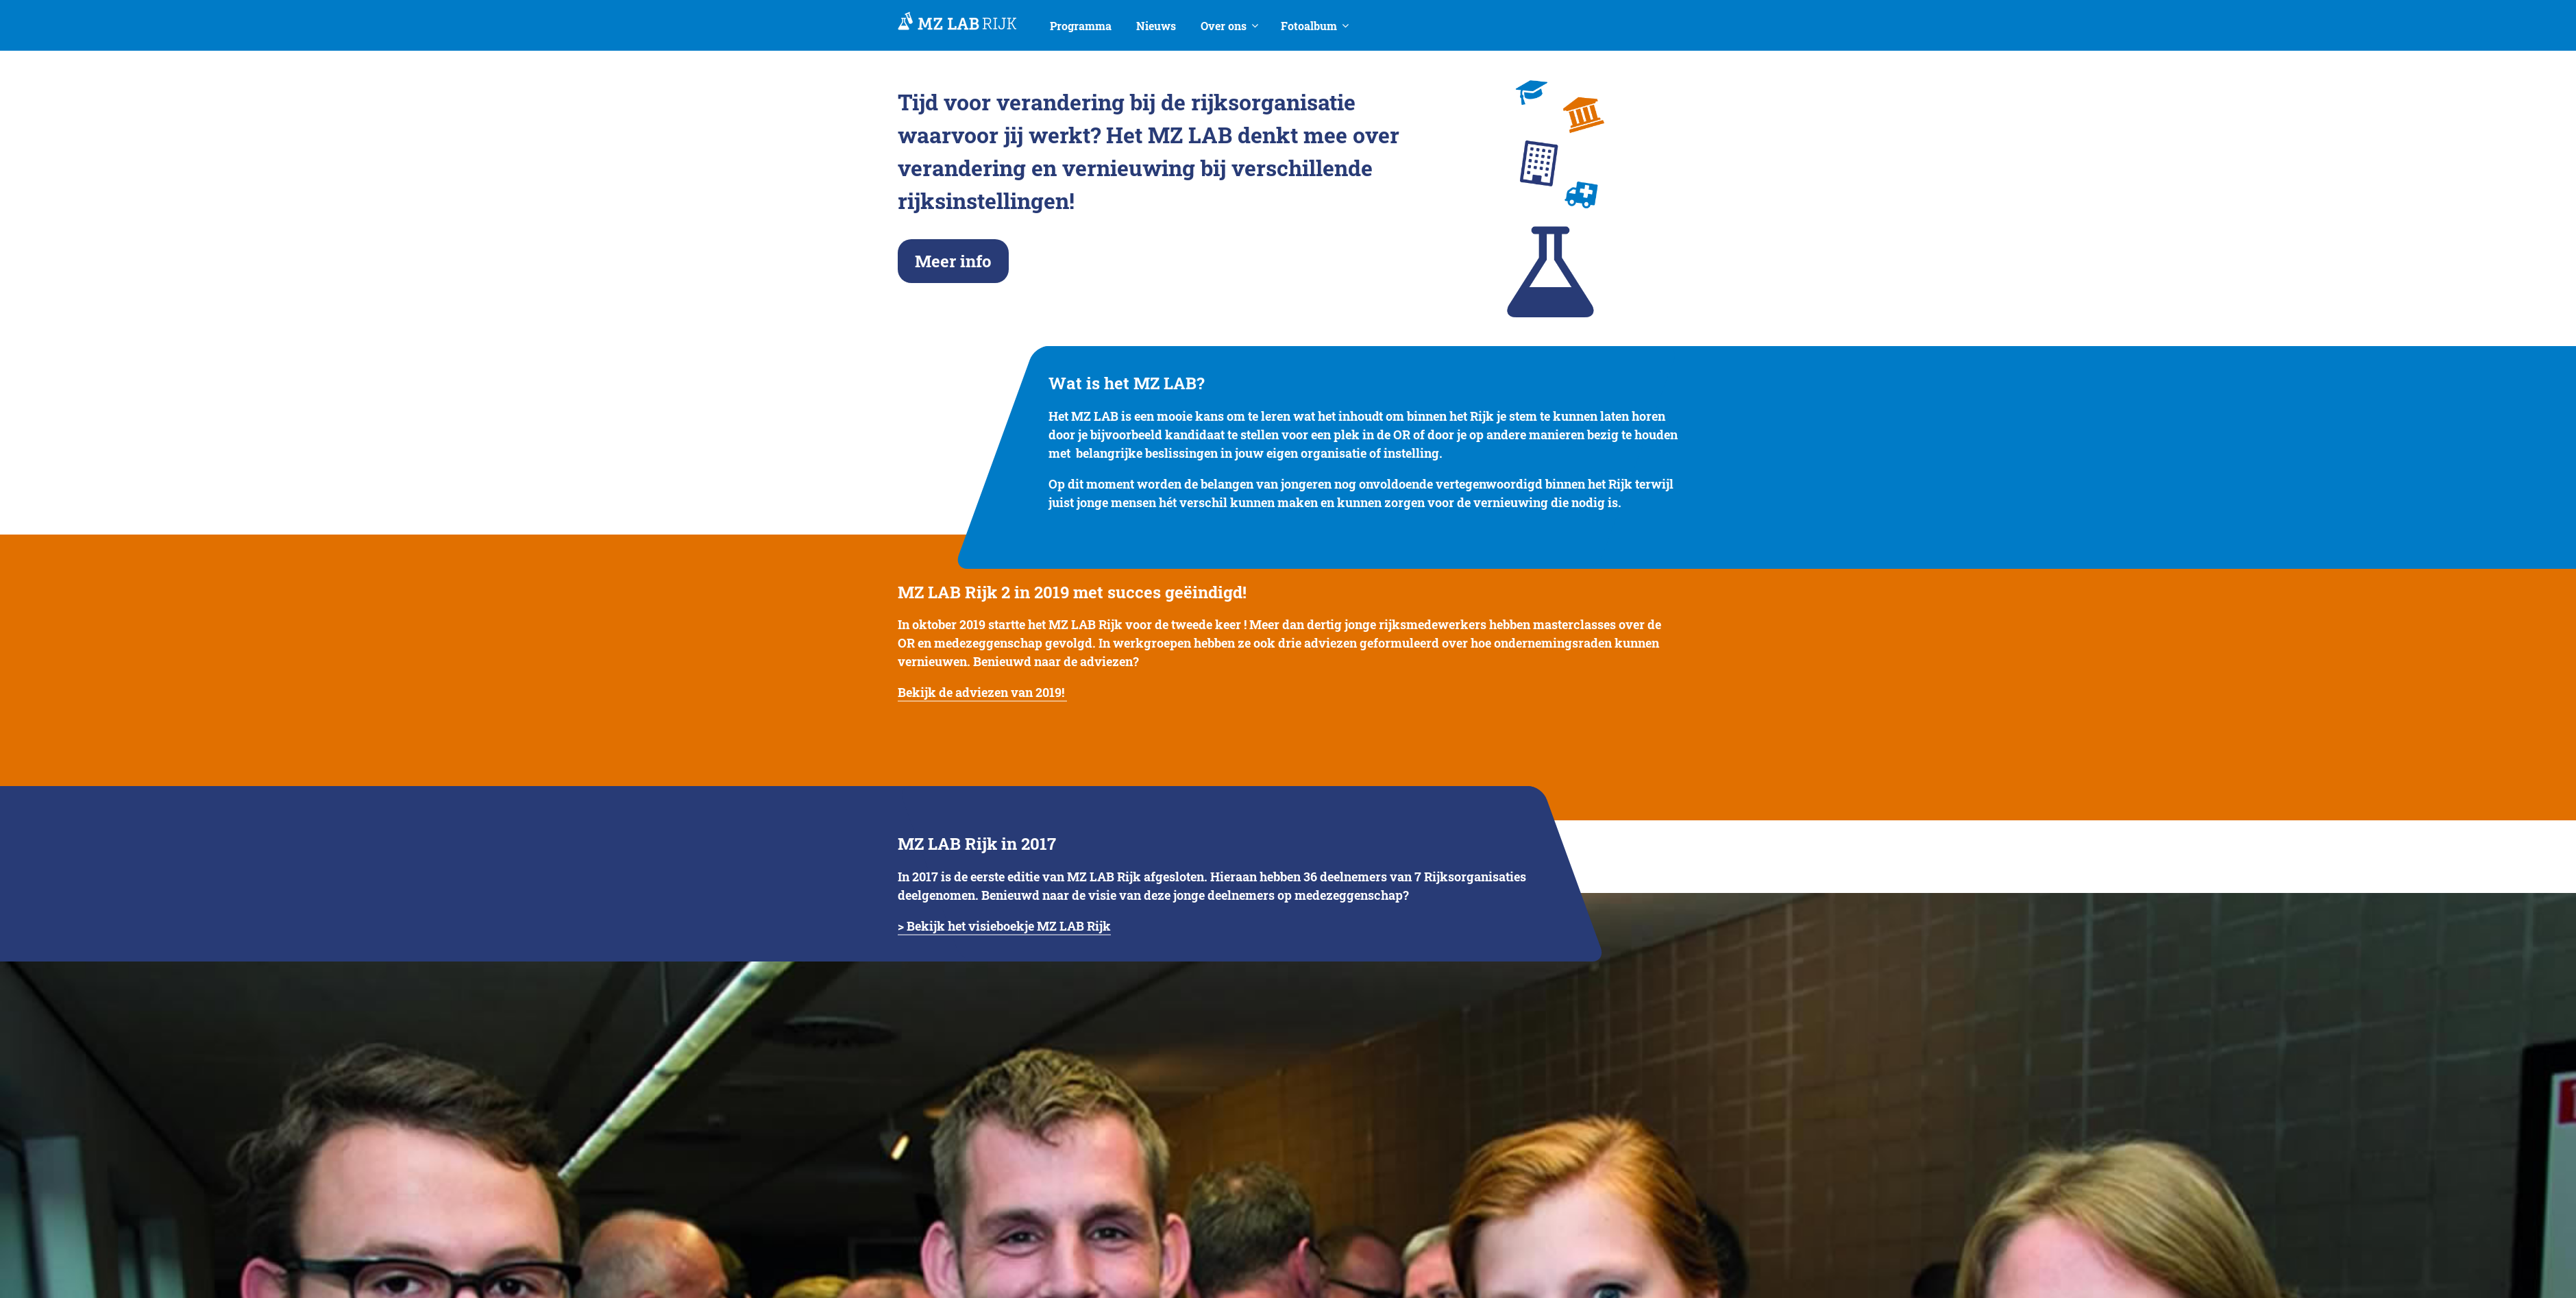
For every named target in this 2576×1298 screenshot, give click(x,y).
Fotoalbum (1309, 26)
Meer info (953, 261)
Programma (1081, 26)
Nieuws (1156, 26)
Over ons (1224, 26)
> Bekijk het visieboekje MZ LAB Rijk (1004, 926)
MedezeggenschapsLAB (957, 22)
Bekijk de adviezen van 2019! (982, 692)
